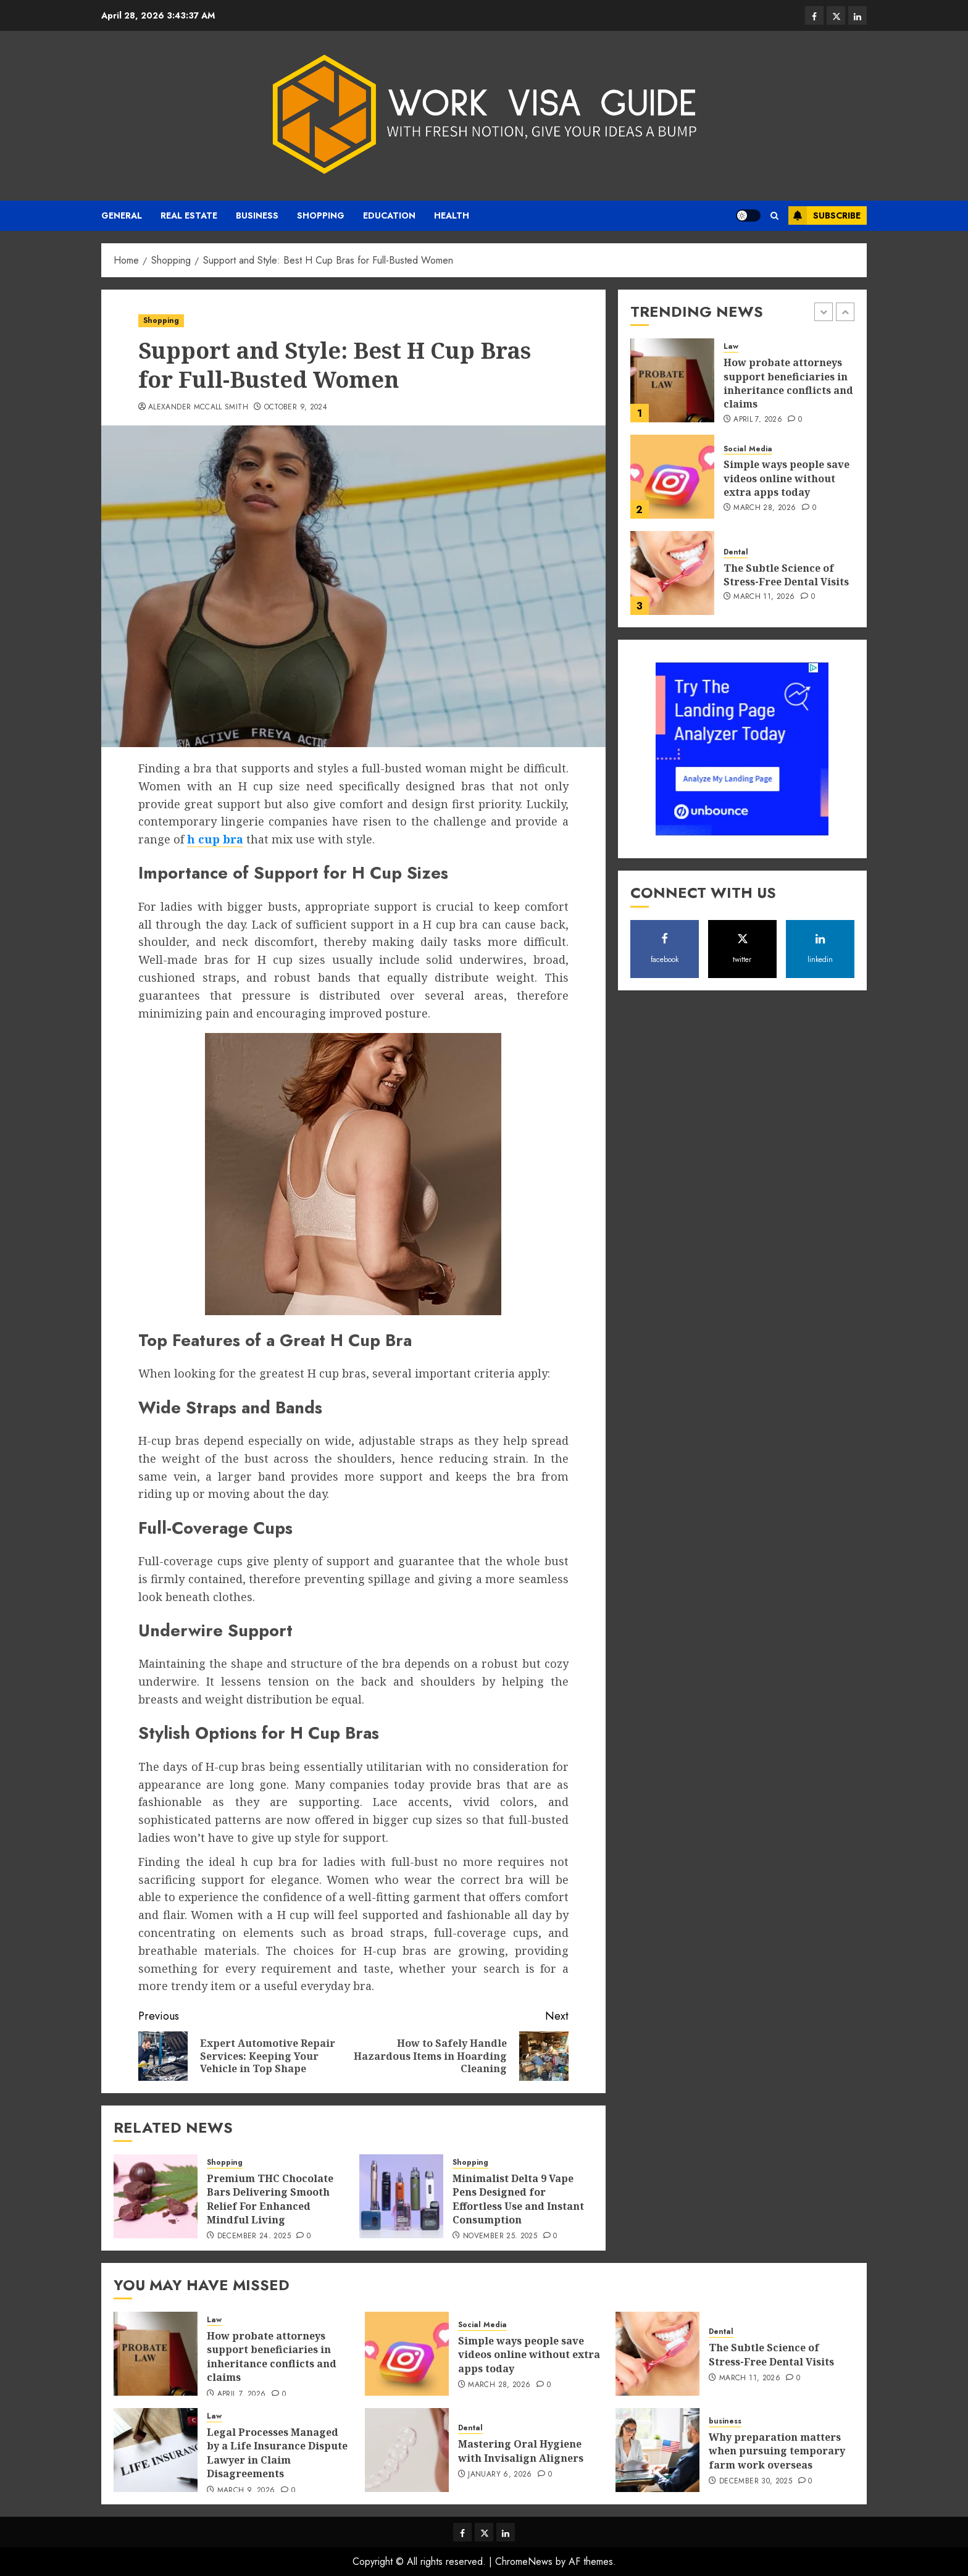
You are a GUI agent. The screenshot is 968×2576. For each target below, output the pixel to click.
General (121, 215)
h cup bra (215, 839)
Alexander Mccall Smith (198, 407)
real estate (189, 215)
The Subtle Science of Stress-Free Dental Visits (786, 574)
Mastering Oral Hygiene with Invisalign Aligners (520, 2450)
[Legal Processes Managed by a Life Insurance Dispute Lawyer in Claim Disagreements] (156, 2450)
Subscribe (824, 215)
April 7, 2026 (757, 420)
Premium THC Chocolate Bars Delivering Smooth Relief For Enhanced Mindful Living (270, 2199)
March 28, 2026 (764, 508)
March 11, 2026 (764, 597)
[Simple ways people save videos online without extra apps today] (672, 477)
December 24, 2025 (254, 2236)
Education (389, 215)
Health (451, 215)
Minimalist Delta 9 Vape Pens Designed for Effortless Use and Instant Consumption (518, 2199)
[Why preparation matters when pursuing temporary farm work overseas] (657, 2450)
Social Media (748, 449)
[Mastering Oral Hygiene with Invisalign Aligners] (407, 2450)
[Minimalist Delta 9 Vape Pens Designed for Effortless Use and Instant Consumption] (401, 2196)
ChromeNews (524, 2561)
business (257, 215)
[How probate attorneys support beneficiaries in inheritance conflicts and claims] (672, 380)
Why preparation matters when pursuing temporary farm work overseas (777, 2451)
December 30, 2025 (755, 2481)
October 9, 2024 (295, 407)
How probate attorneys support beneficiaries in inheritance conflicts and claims (788, 383)
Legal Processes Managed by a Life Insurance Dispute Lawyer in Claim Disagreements (277, 2452)
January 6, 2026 (500, 2475)
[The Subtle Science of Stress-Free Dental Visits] (672, 573)
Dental (736, 552)
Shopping (320, 215)
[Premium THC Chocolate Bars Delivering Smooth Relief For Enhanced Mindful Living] (156, 2196)
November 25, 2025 (500, 2236)
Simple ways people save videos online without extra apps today (786, 478)
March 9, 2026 (246, 2491)
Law (731, 346)
